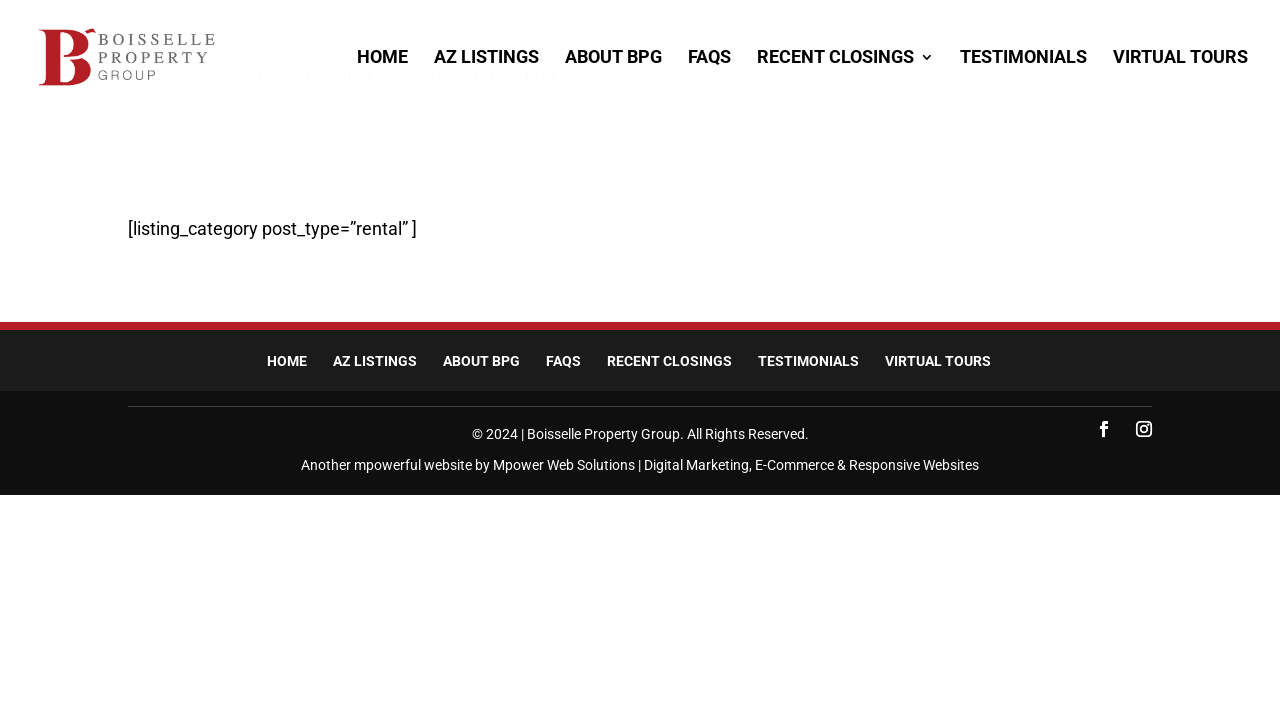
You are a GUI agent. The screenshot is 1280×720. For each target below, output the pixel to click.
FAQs (709, 58)
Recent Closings (835, 58)
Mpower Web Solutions (564, 465)
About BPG (613, 58)
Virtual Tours (1180, 58)
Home (382, 58)
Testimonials (1023, 58)
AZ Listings (486, 58)
